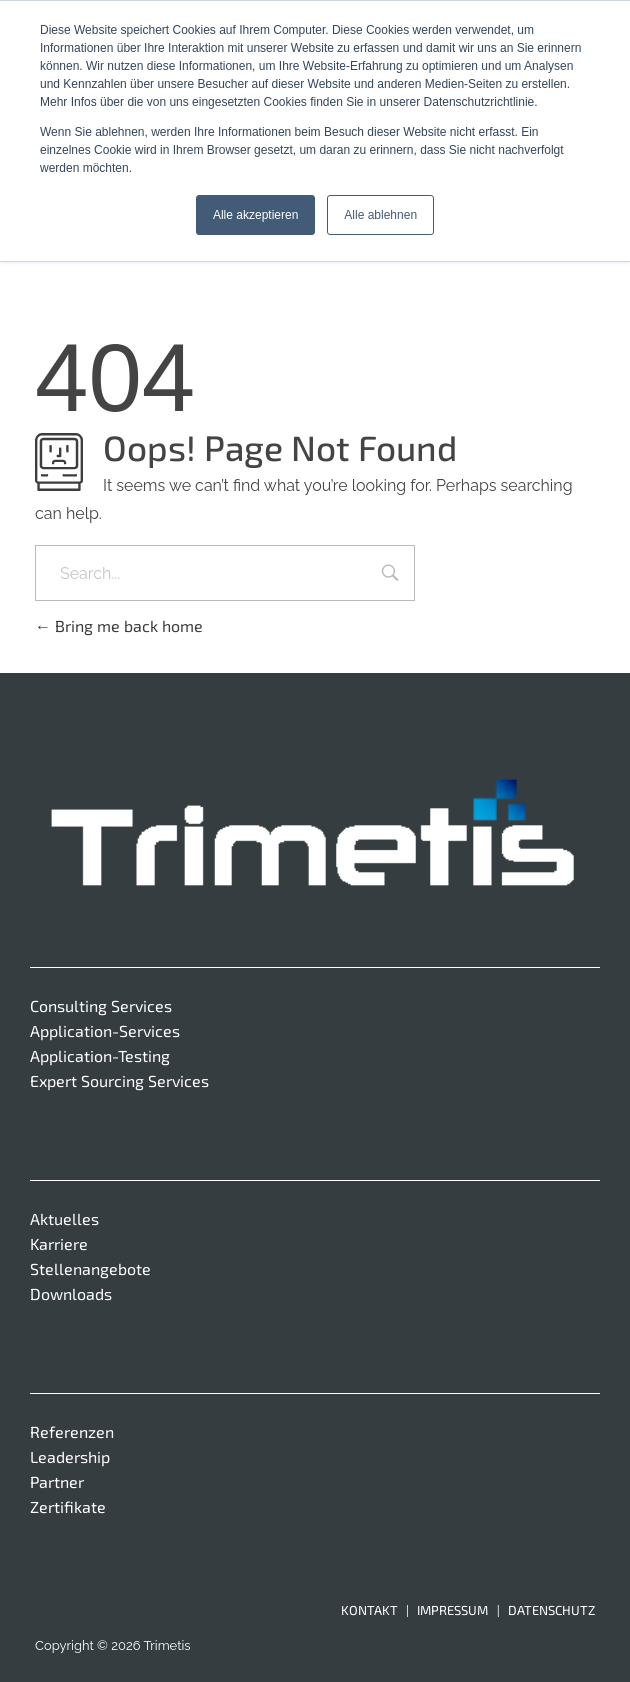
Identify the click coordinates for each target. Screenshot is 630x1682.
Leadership (70, 1456)
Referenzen (72, 1431)
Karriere (59, 1243)
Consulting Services (101, 1005)
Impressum (452, 1610)
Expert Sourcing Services (119, 1080)
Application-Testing (100, 1055)
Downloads (71, 1293)
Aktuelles (64, 1218)
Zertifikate (68, 1506)
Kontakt (369, 1610)
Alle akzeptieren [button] (255, 215)
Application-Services (105, 1030)
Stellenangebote (90, 1268)
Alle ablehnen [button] (380, 215)
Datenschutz (551, 1610)
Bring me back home (119, 625)
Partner (57, 1481)
